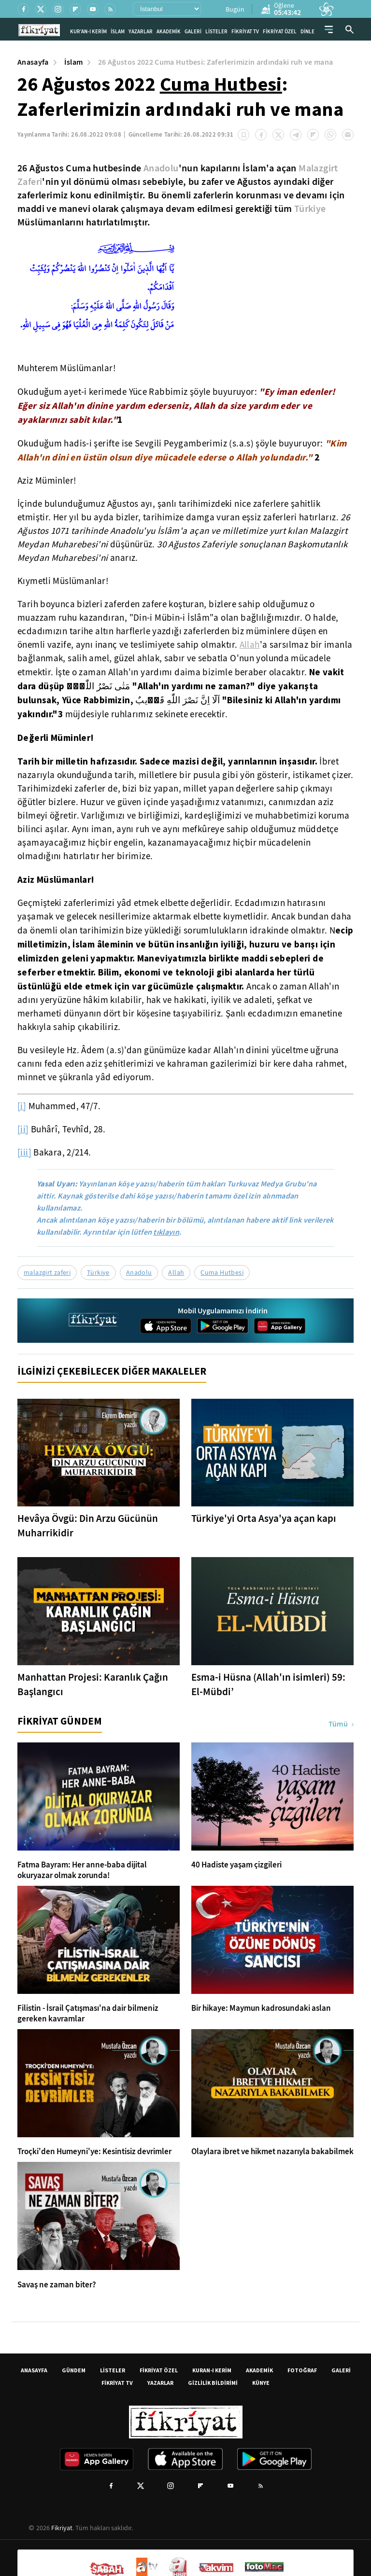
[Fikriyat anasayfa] (93, 1329)
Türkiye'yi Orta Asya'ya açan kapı (263, 1518)
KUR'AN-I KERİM (88, 31)
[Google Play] (222, 1326)
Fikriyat (61, 2527)
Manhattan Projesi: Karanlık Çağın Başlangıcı (92, 1685)
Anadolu (161, 168)
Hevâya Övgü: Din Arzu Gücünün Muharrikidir (87, 1526)
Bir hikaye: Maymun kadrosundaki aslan (261, 2008)
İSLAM (118, 31)
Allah (250, 645)
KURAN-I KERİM (211, 2370)
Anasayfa (33, 62)
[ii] (23, 1129)
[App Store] (165, 1326)
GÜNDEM (74, 2370)
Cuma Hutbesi (221, 84)
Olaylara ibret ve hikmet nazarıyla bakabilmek (272, 2151)
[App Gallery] (279, 1326)
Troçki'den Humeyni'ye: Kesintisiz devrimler (94, 2151)
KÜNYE (261, 2382)
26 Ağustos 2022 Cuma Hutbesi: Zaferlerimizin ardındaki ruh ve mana (215, 62)
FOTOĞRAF (302, 2370)
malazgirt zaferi (47, 1272)
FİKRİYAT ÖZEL (280, 31)
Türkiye (310, 208)
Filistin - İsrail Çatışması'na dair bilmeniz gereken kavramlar (87, 2013)
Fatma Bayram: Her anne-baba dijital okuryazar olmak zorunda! (82, 1870)
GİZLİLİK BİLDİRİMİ (213, 2382)
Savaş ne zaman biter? (56, 2285)
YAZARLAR (140, 31)
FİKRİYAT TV (245, 31)
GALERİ (193, 31)
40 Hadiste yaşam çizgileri (236, 1865)
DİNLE (307, 31)
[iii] (24, 1152)
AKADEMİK (169, 31)
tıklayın (166, 1232)
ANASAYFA (34, 2370)
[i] (21, 1106)
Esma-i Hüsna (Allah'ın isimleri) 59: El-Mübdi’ (268, 1685)
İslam (73, 62)
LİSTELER (216, 31)
